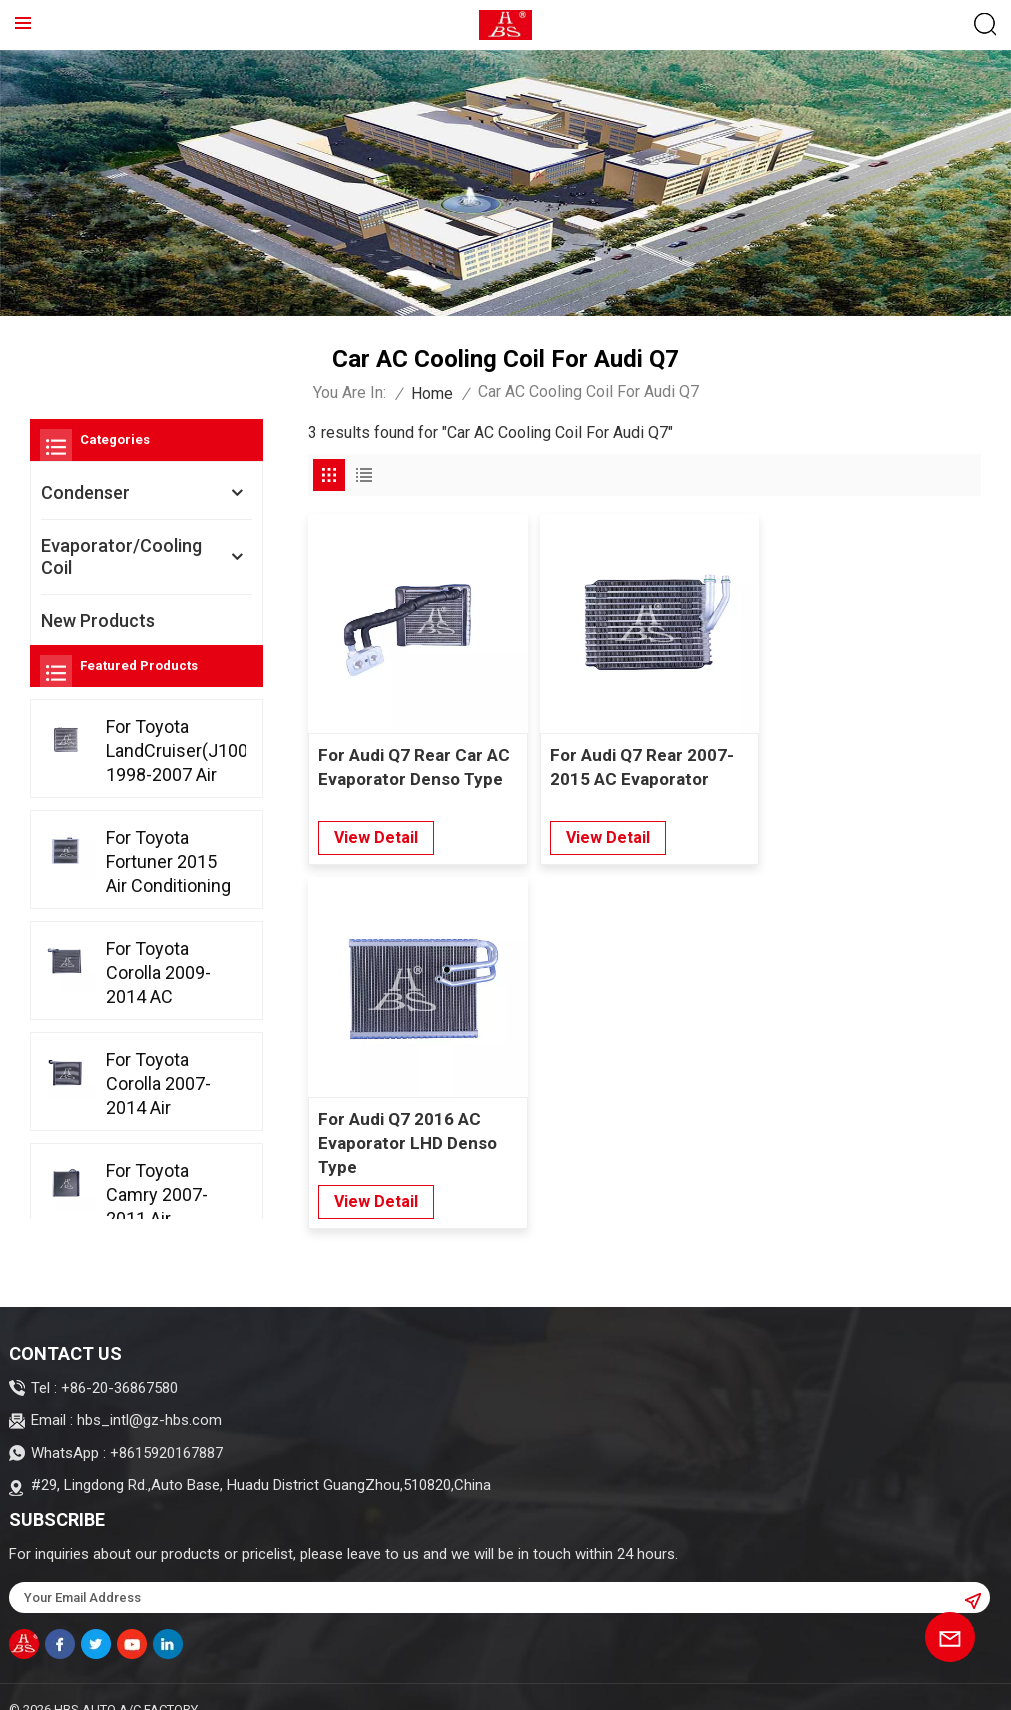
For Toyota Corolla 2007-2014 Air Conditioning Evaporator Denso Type (158, 1122)
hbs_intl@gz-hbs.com (149, 1374)
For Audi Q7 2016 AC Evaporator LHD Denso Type (863, 776)
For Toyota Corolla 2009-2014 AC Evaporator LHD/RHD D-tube (158, 1011)
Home (432, 393)
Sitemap (102, 1684)
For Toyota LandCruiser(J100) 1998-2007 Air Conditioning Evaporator (176, 789)
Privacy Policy (235, 1684)
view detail (376, 834)
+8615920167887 (166, 1407)
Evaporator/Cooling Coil (121, 556)
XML (158, 1684)
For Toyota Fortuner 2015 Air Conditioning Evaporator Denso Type (168, 900)
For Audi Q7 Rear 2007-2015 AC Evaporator (638, 764)
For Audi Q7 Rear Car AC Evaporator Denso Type (414, 764)
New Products (98, 620)
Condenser (85, 492)
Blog (42, 1684)
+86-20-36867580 (119, 1342)
